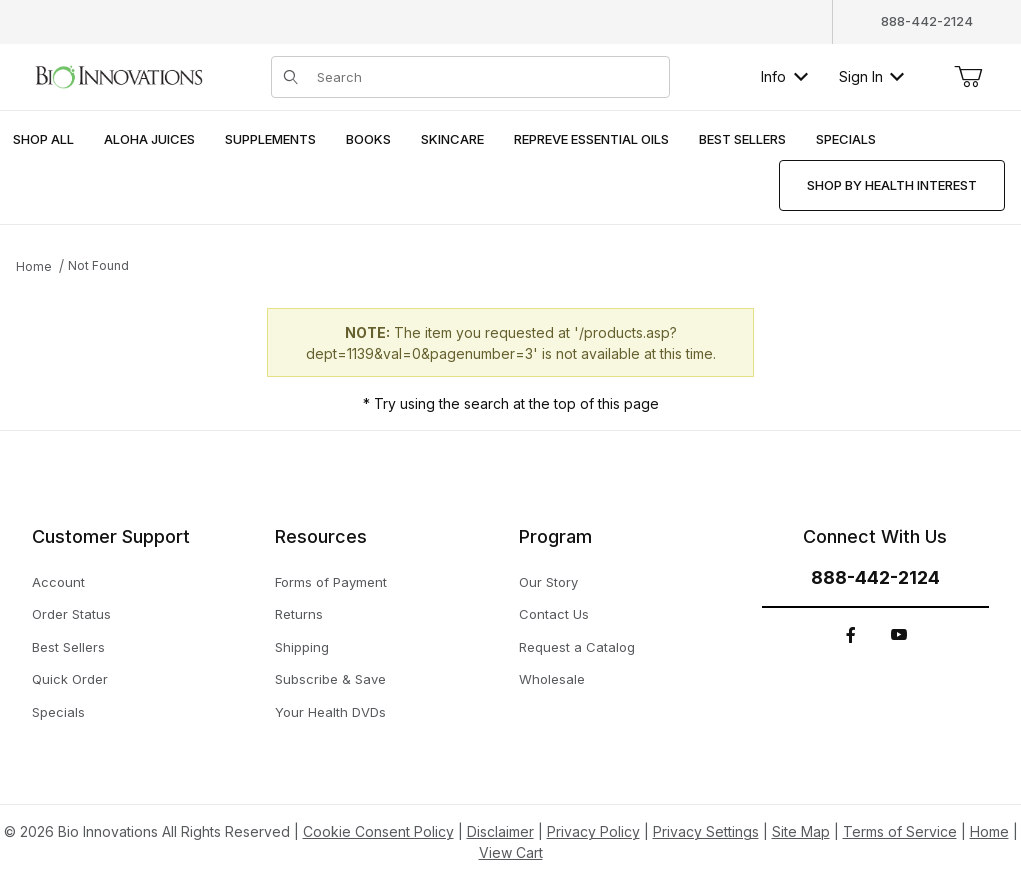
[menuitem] (43, 140)
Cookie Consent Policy (378, 831)
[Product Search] (487, 77)
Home (34, 266)
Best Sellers (68, 647)
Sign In (871, 76)
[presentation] (149, 140)
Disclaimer (500, 831)
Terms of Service (900, 831)
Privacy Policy (593, 831)
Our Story (548, 582)
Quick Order (70, 679)
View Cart (511, 852)
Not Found (98, 265)
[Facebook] (851, 635)
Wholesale (552, 679)
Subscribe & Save (330, 679)
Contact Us (554, 614)
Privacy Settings (706, 831)
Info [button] (784, 76)
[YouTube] (899, 635)
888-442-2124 (927, 21)
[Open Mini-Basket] (968, 77)
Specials (58, 712)
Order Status (71, 614)
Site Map (801, 831)
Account (58, 582)
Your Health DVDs (330, 712)
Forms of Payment (331, 582)
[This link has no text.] (118, 74)
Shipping (302, 647)
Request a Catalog (577, 647)
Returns (299, 614)
